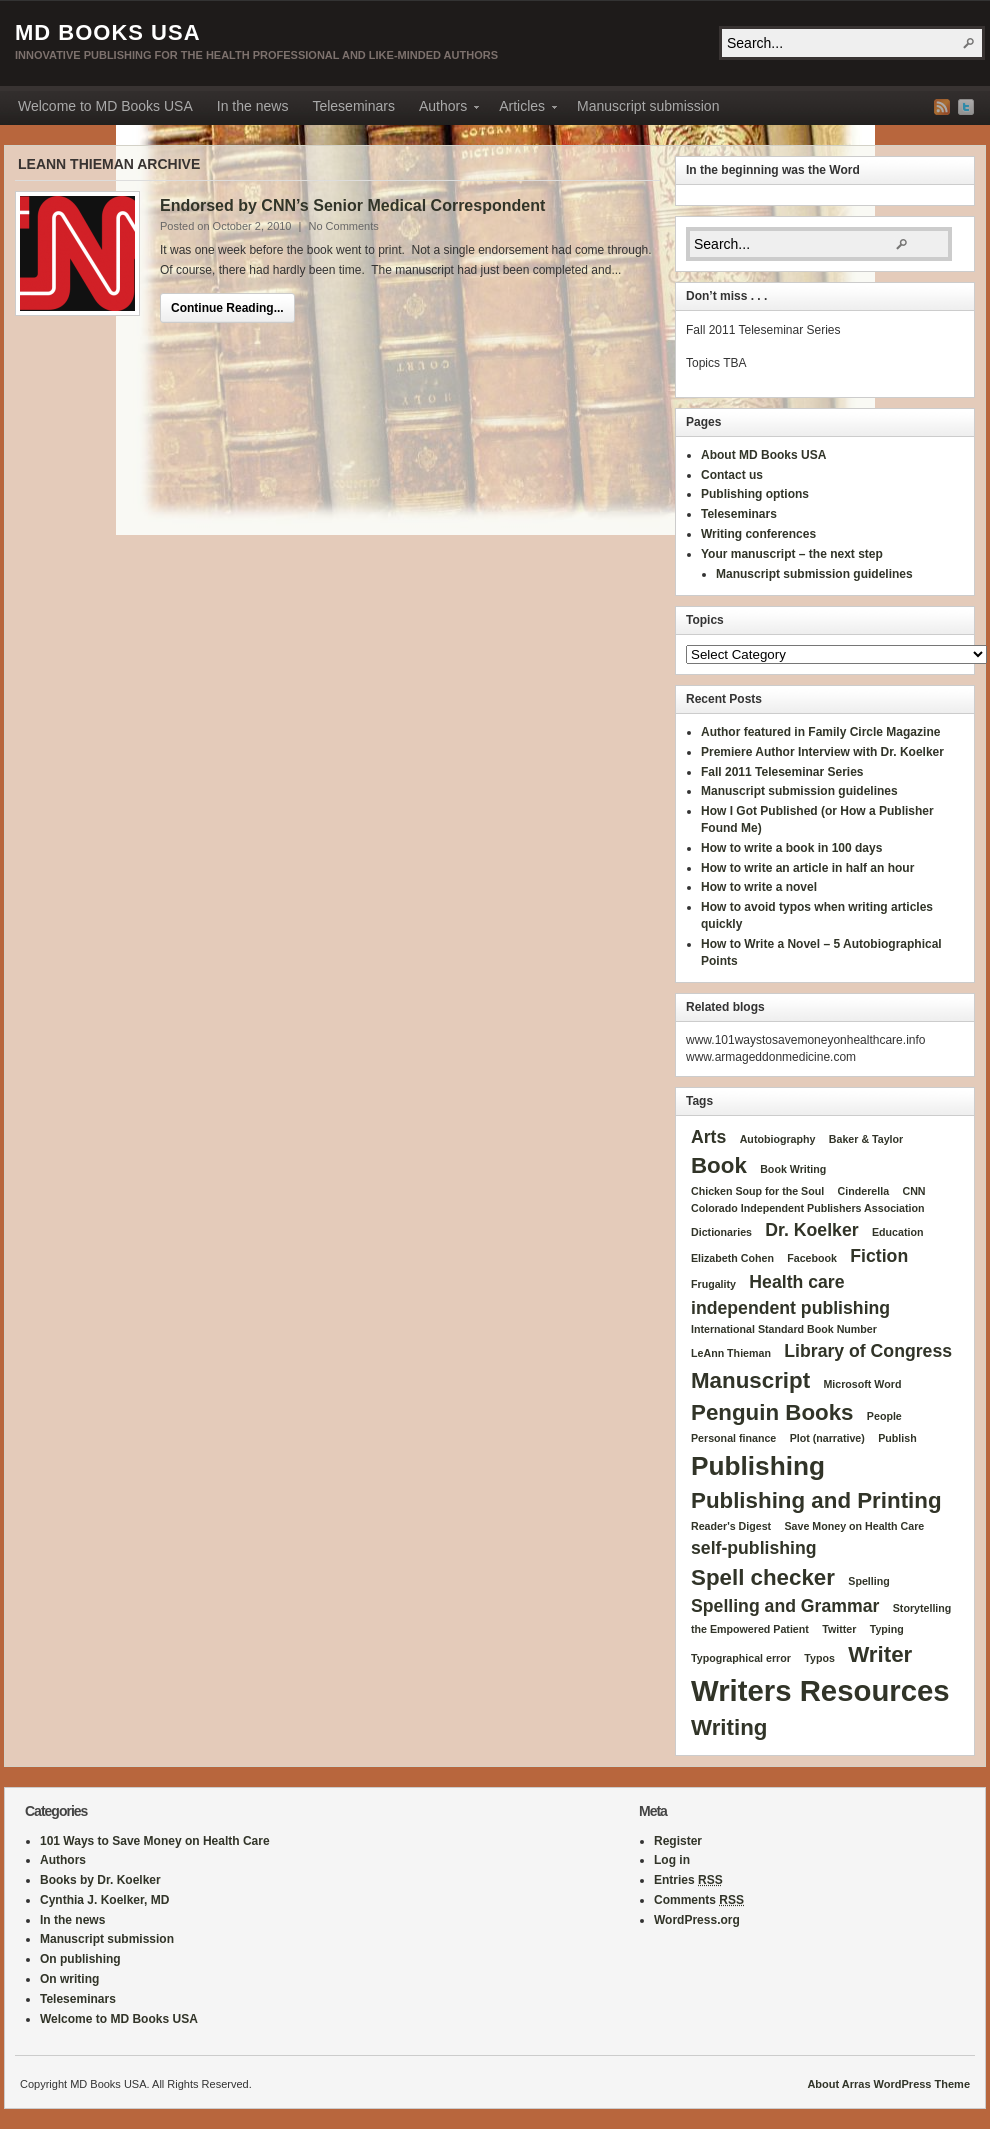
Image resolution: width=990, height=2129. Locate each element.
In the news (253, 106)
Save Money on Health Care (854, 1526)
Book (719, 1165)
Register (678, 1841)
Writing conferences (758, 534)
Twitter (966, 107)
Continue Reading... (227, 308)
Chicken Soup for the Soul (757, 1191)
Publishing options (755, 494)
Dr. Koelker (811, 1230)
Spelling (868, 1581)
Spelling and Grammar (785, 1606)
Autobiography (778, 1139)
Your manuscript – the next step (792, 554)
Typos (819, 1658)
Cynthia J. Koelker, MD (104, 1900)
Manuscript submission (648, 106)
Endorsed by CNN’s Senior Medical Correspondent (352, 205)
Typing (887, 1629)
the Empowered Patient (750, 1629)
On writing (69, 1979)
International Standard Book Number (784, 1329)
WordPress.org (697, 1920)
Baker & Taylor (866, 1139)
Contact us (732, 475)
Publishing (758, 1466)
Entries (688, 1880)
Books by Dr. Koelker (100, 1880)
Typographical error (741, 1658)
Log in (672, 1860)
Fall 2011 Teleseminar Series (782, 772)
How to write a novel (759, 887)
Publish (897, 1438)
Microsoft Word (862, 1384)
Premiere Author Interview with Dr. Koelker (822, 752)
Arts (708, 1137)
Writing (729, 1727)
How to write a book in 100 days (791, 848)
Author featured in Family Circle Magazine (820, 732)
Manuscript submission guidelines (814, 574)
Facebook (812, 1258)
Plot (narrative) (827, 1438)
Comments (699, 1900)
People (884, 1416)
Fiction (879, 1256)
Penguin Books (772, 1412)
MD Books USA (108, 32)
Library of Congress (868, 1351)
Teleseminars (353, 106)
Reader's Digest (731, 1526)
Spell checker (763, 1577)
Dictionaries (721, 1232)
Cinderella (864, 1191)
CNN (913, 1191)
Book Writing (793, 1169)
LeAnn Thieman (731, 1353)
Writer (880, 1654)
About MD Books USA (763, 455)
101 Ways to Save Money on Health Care (155, 1841)
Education (898, 1232)
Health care (796, 1282)
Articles (522, 109)
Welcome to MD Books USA (105, 106)
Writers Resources (820, 1690)
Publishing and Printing (816, 1500)
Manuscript (750, 1380)
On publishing (80, 1959)
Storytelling (922, 1608)
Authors (443, 109)
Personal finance (733, 1438)
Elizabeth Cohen (732, 1258)
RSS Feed (942, 107)
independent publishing (790, 1308)
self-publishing (754, 1548)
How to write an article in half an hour (807, 868)
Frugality (713, 1284)
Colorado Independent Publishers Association (807, 1208)
